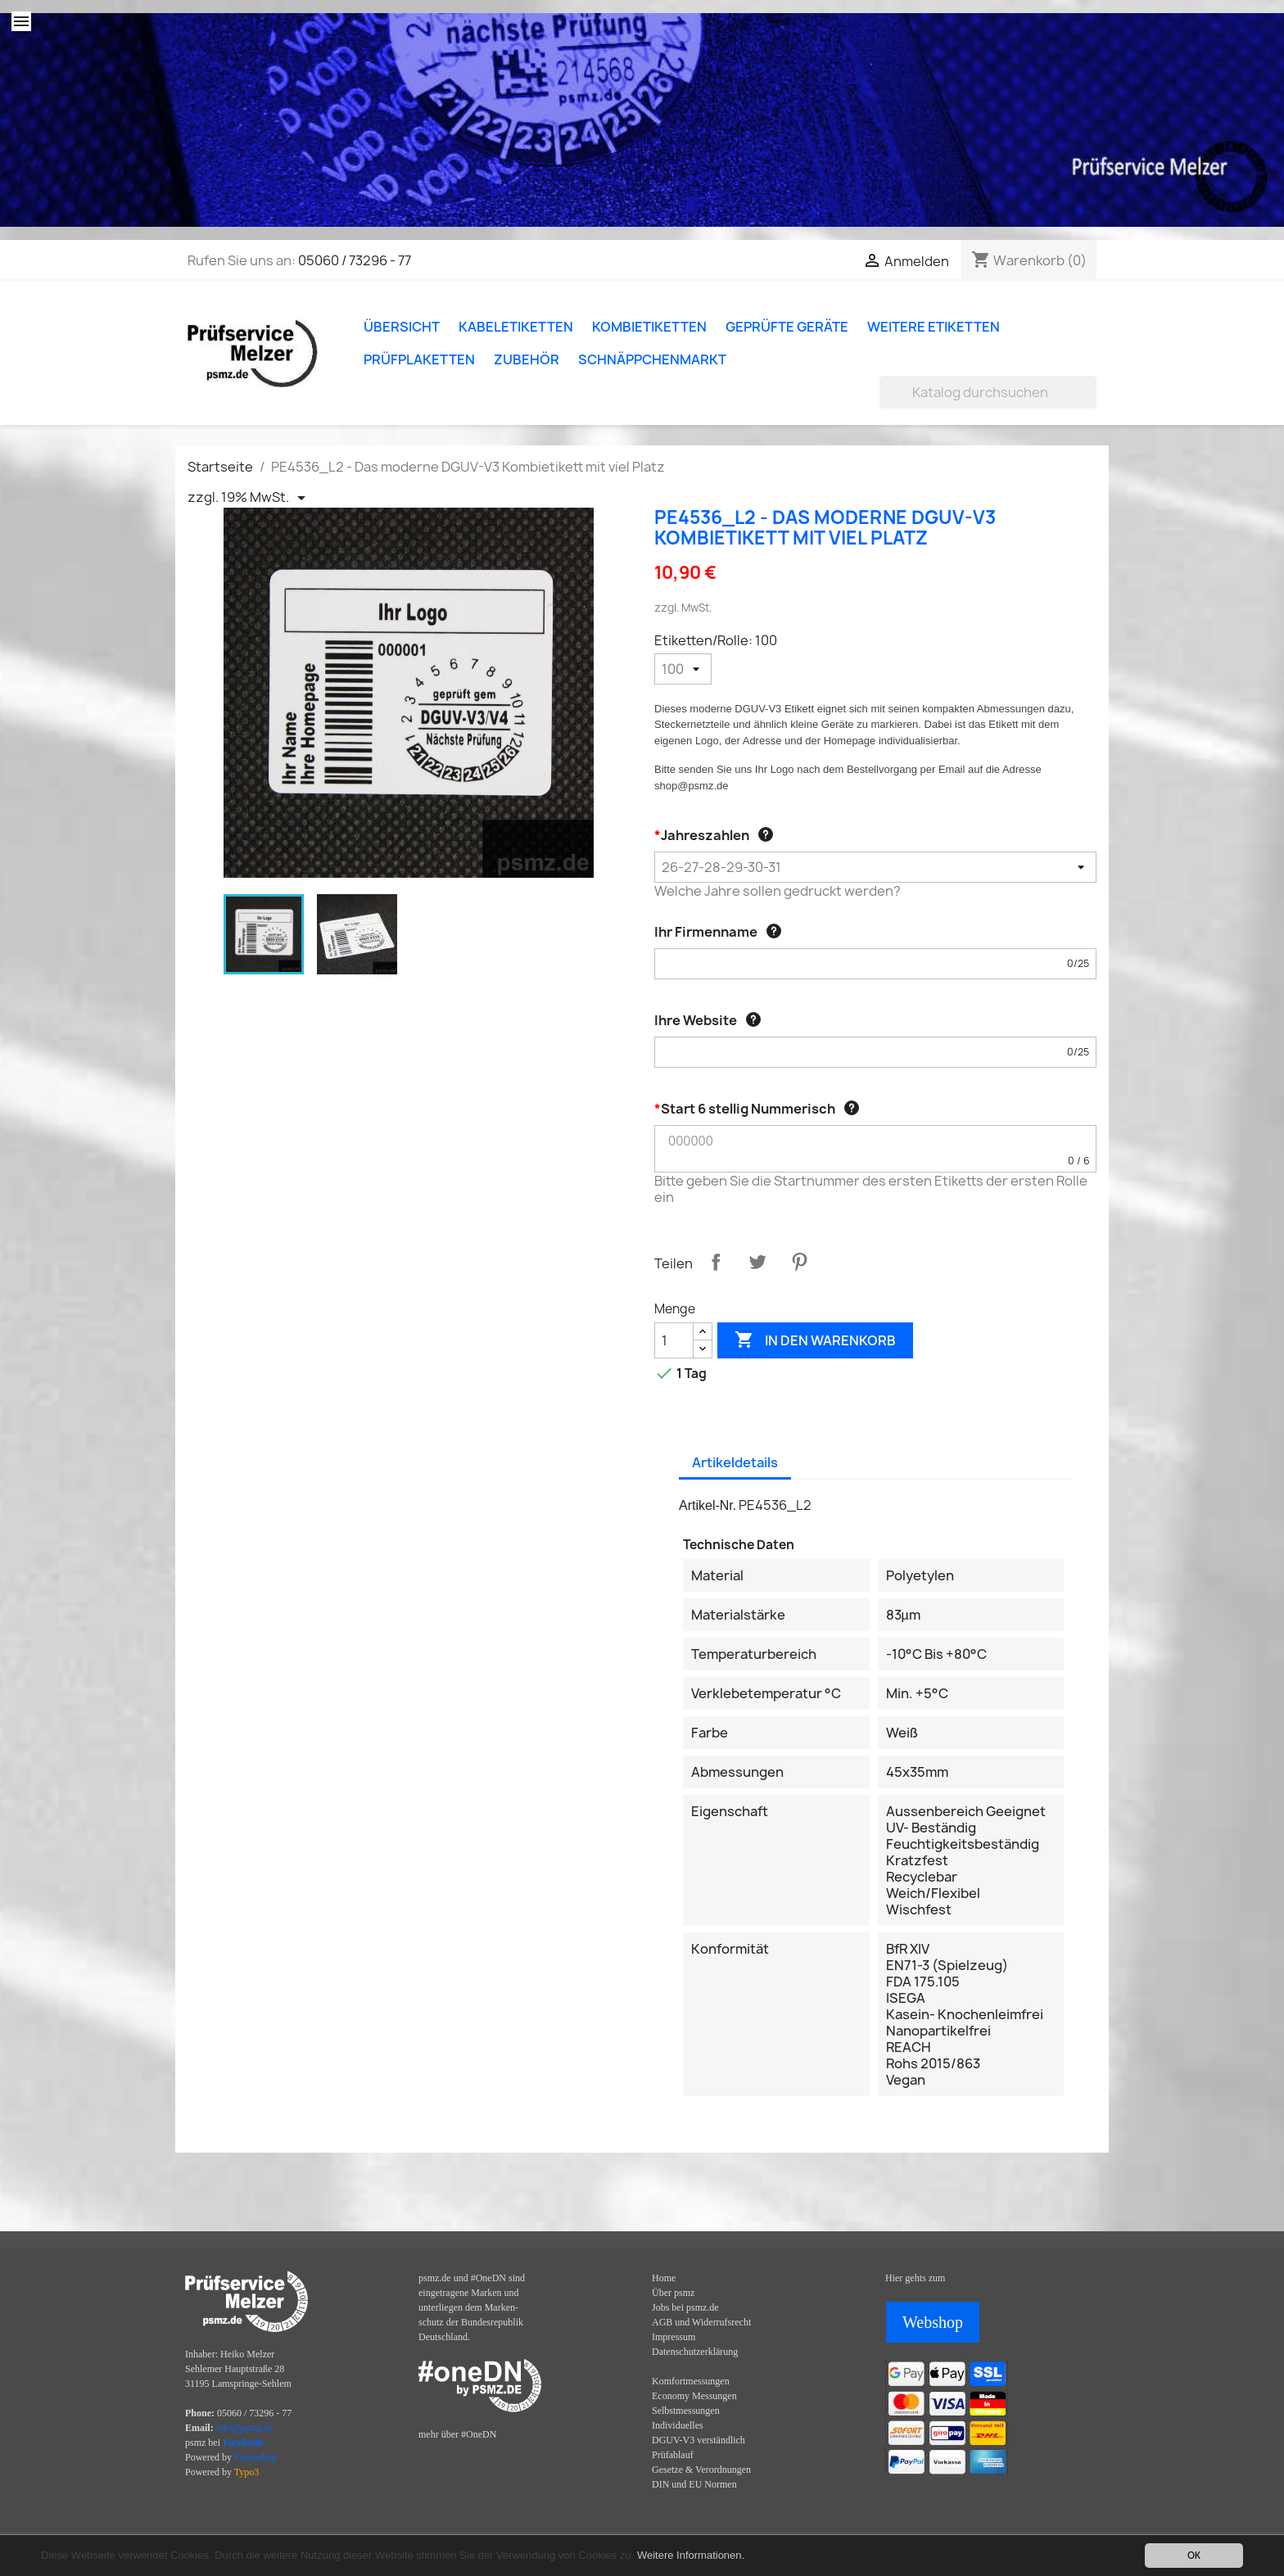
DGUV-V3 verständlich (698, 2440)
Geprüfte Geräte (787, 327)
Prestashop (255, 2457)
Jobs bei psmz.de (685, 2307)
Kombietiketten (649, 327)
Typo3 (247, 2472)
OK (1193, 2555)
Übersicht (402, 327)
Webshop (932, 2322)
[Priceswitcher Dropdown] (249, 498)
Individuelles (677, 2425)
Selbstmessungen (686, 2410)
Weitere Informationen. (690, 2555)
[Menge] (674, 1340)
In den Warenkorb (815, 1340)
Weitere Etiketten (933, 327)
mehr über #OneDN (457, 2434)
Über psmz (673, 2292)
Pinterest (799, 1261)
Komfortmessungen (691, 2381)
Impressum (673, 2337)
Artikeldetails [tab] (735, 1462)
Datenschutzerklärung (695, 2351)
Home (664, 2278)
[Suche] (987, 392)
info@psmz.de (245, 2428)
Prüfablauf (673, 2455)
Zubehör (526, 359)
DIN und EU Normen (694, 2484)
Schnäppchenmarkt (652, 359)
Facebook (243, 2442)
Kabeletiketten (516, 327)
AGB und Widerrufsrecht (701, 2322)
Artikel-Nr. (707, 1505)
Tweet (757, 1261)
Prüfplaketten (419, 359)
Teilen (715, 1261)
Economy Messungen (694, 2396)
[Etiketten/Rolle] (683, 669)
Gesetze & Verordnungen (701, 2469)
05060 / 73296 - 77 (354, 260)
